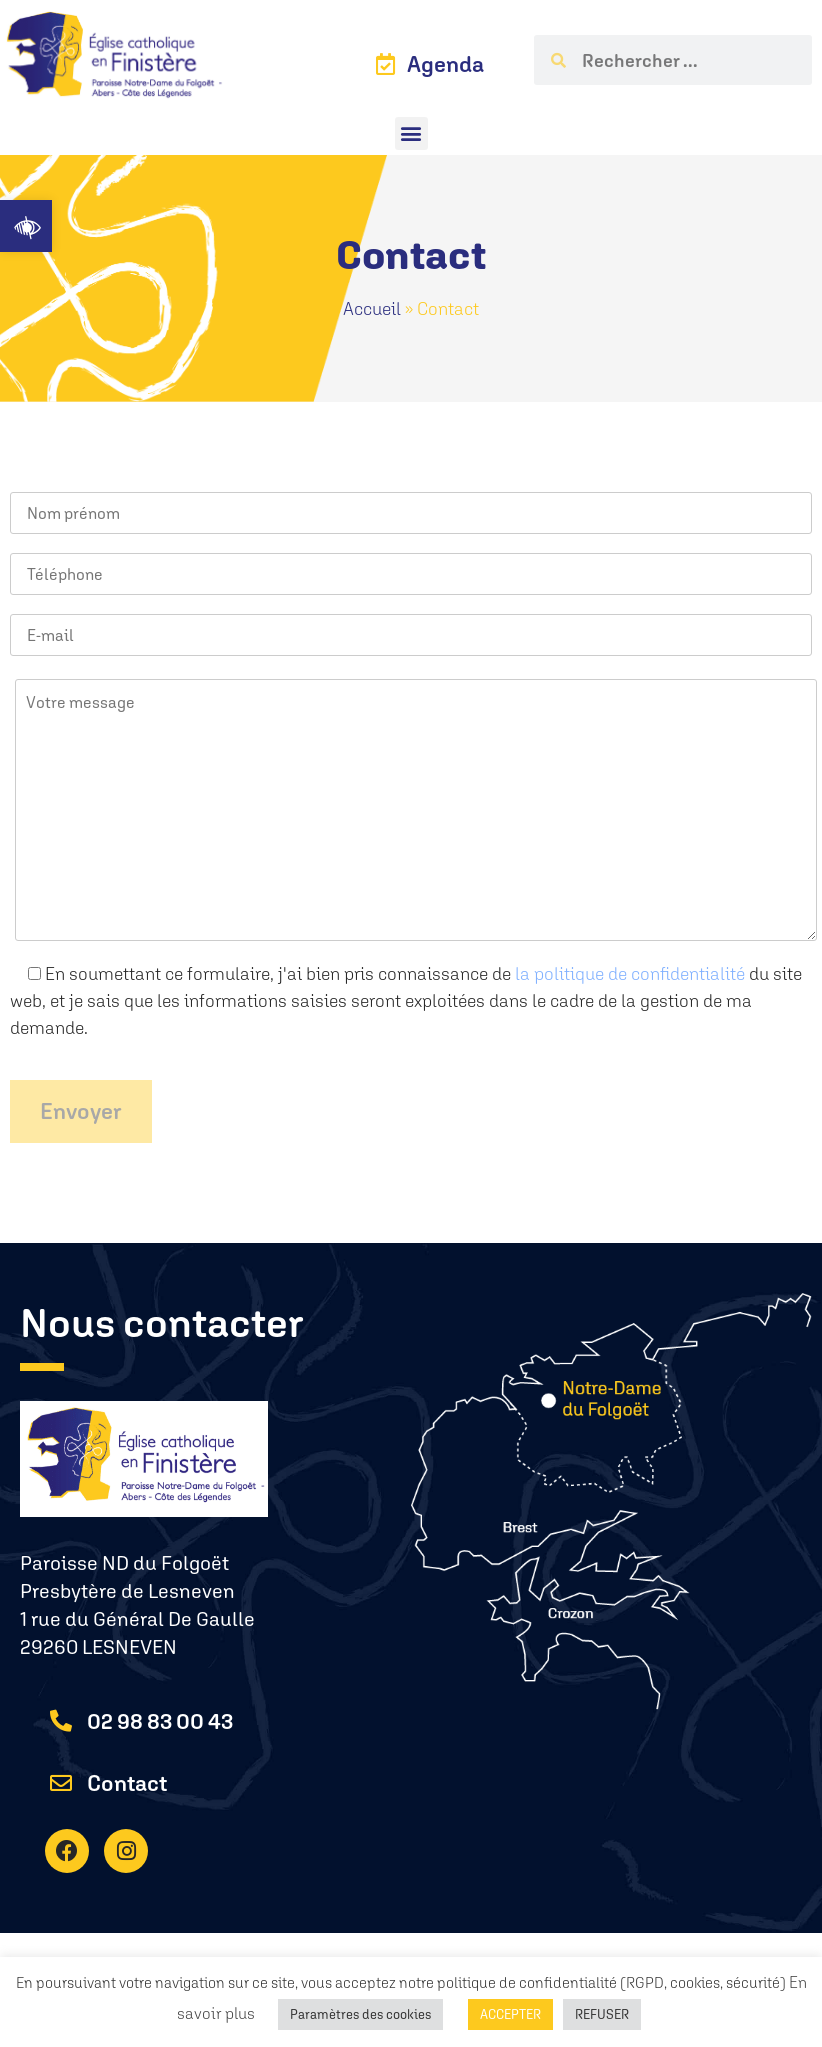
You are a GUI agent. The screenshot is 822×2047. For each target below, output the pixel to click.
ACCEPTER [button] (510, 2014)
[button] (26, 226)
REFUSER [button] (602, 2014)
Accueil (372, 308)
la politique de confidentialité (630, 973)
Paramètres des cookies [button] (360, 2014)
